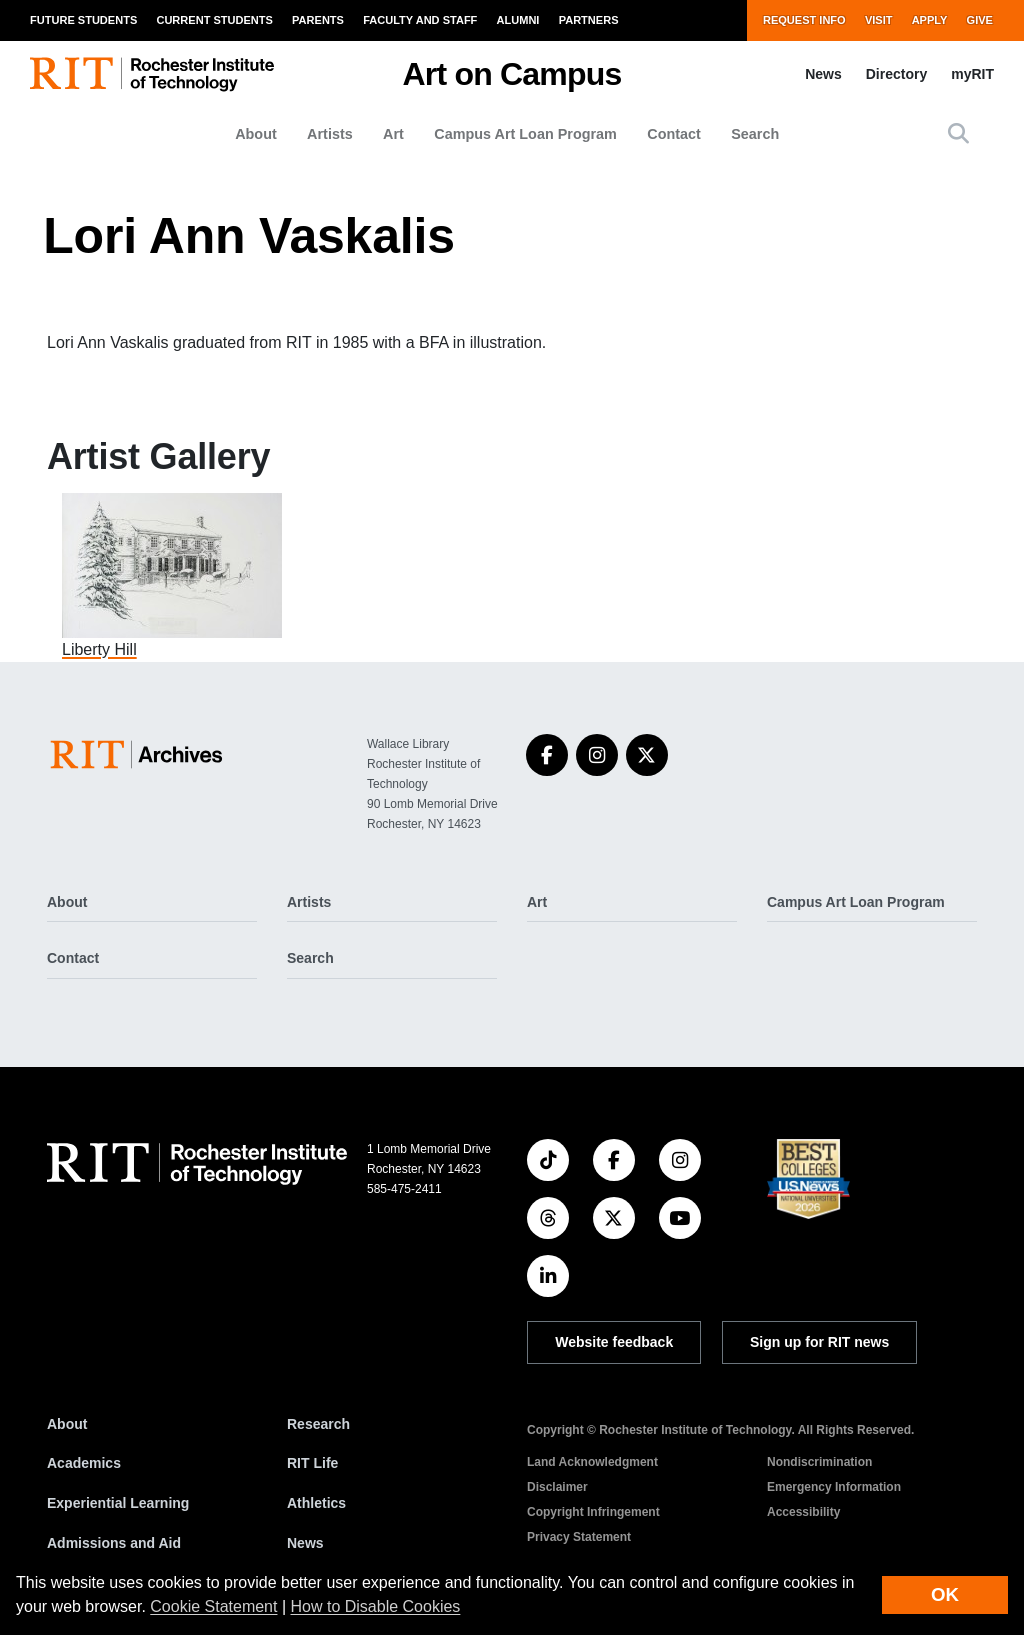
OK (945, 1594)
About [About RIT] (67, 1424)
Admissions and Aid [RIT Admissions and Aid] (114, 1543)
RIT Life (312, 1463)
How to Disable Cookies (376, 1606)
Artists (330, 134)
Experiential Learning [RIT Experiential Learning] (118, 1503)
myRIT (972, 74)
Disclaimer (557, 1487)
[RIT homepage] (152, 74)
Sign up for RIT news (819, 1342)
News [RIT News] (305, 1543)
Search (755, 134)
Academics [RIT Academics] (84, 1463)
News (823, 74)
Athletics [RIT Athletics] (316, 1503)
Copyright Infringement (593, 1512)
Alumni (518, 20)
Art (393, 134)
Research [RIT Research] (318, 1424)
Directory (896, 74)
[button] (958, 133)
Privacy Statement (579, 1537)
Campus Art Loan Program (525, 134)
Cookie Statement (213, 1606)
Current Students (214, 20)
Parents (318, 20)
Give (980, 20)
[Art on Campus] (140, 754)
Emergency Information (834, 1487)
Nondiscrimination (819, 1462)
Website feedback (614, 1342)
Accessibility (803, 1512)
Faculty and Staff (420, 20)
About (256, 134)
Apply (930, 20)
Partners (589, 20)
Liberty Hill (99, 649)
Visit (879, 20)
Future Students (83, 20)
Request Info (804, 20)
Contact (674, 134)
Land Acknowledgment (592, 1462)
